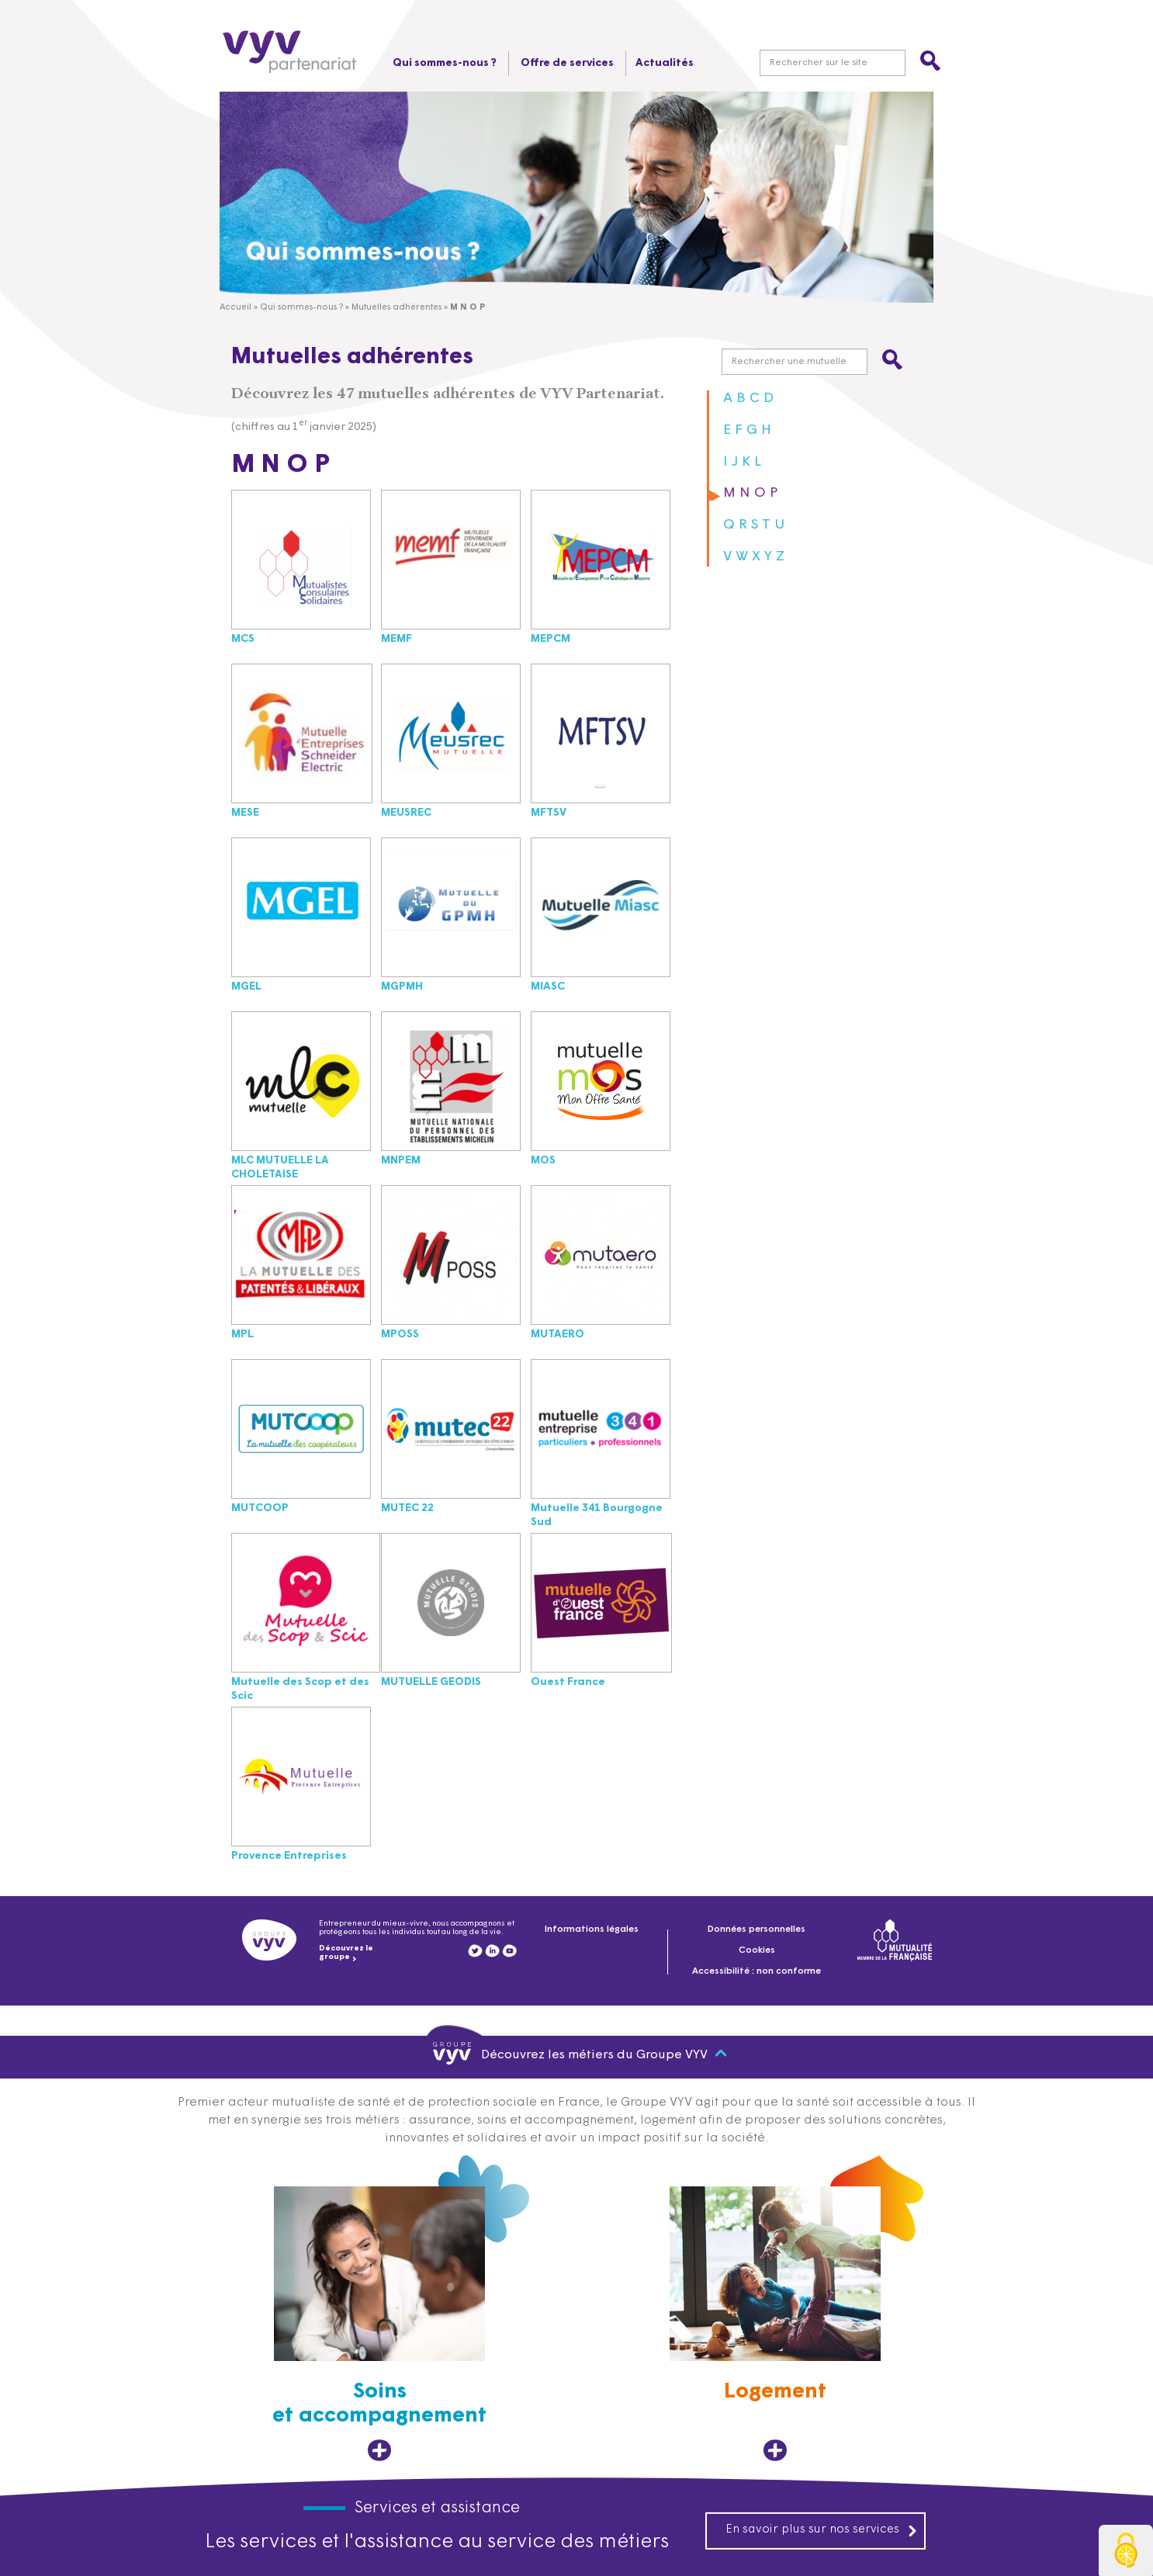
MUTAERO (557, 1334)
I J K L (742, 462)
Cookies (757, 1950)
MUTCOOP (260, 1508)
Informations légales (592, 1929)
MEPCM (550, 639)
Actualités (664, 63)
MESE (245, 813)
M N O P (750, 493)
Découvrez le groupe (346, 1952)
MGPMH (402, 987)
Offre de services (566, 63)
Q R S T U (753, 525)
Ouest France (568, 1682)
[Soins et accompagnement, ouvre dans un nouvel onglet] (379, 2324)
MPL (242, 1334)
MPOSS (400, 1334)
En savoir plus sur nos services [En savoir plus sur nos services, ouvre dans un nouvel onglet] (821, 2530)
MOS (543, 1161)
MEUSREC (406, 813)
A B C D (748, 398)
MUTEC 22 (407, 1508)
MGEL (246, 987)
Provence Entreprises (289, 1856)
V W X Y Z (753, 557)
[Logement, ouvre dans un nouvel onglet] (775, 2324)
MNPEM (401, 1161)
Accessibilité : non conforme (756, 1971)
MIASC (548, 987)
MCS (242, 639)
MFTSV (548, 813)
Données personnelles (756, 1929)
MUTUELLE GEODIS (431, 1682)
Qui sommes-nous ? (443, 63)
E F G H (747, 430)
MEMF (396, 639)
